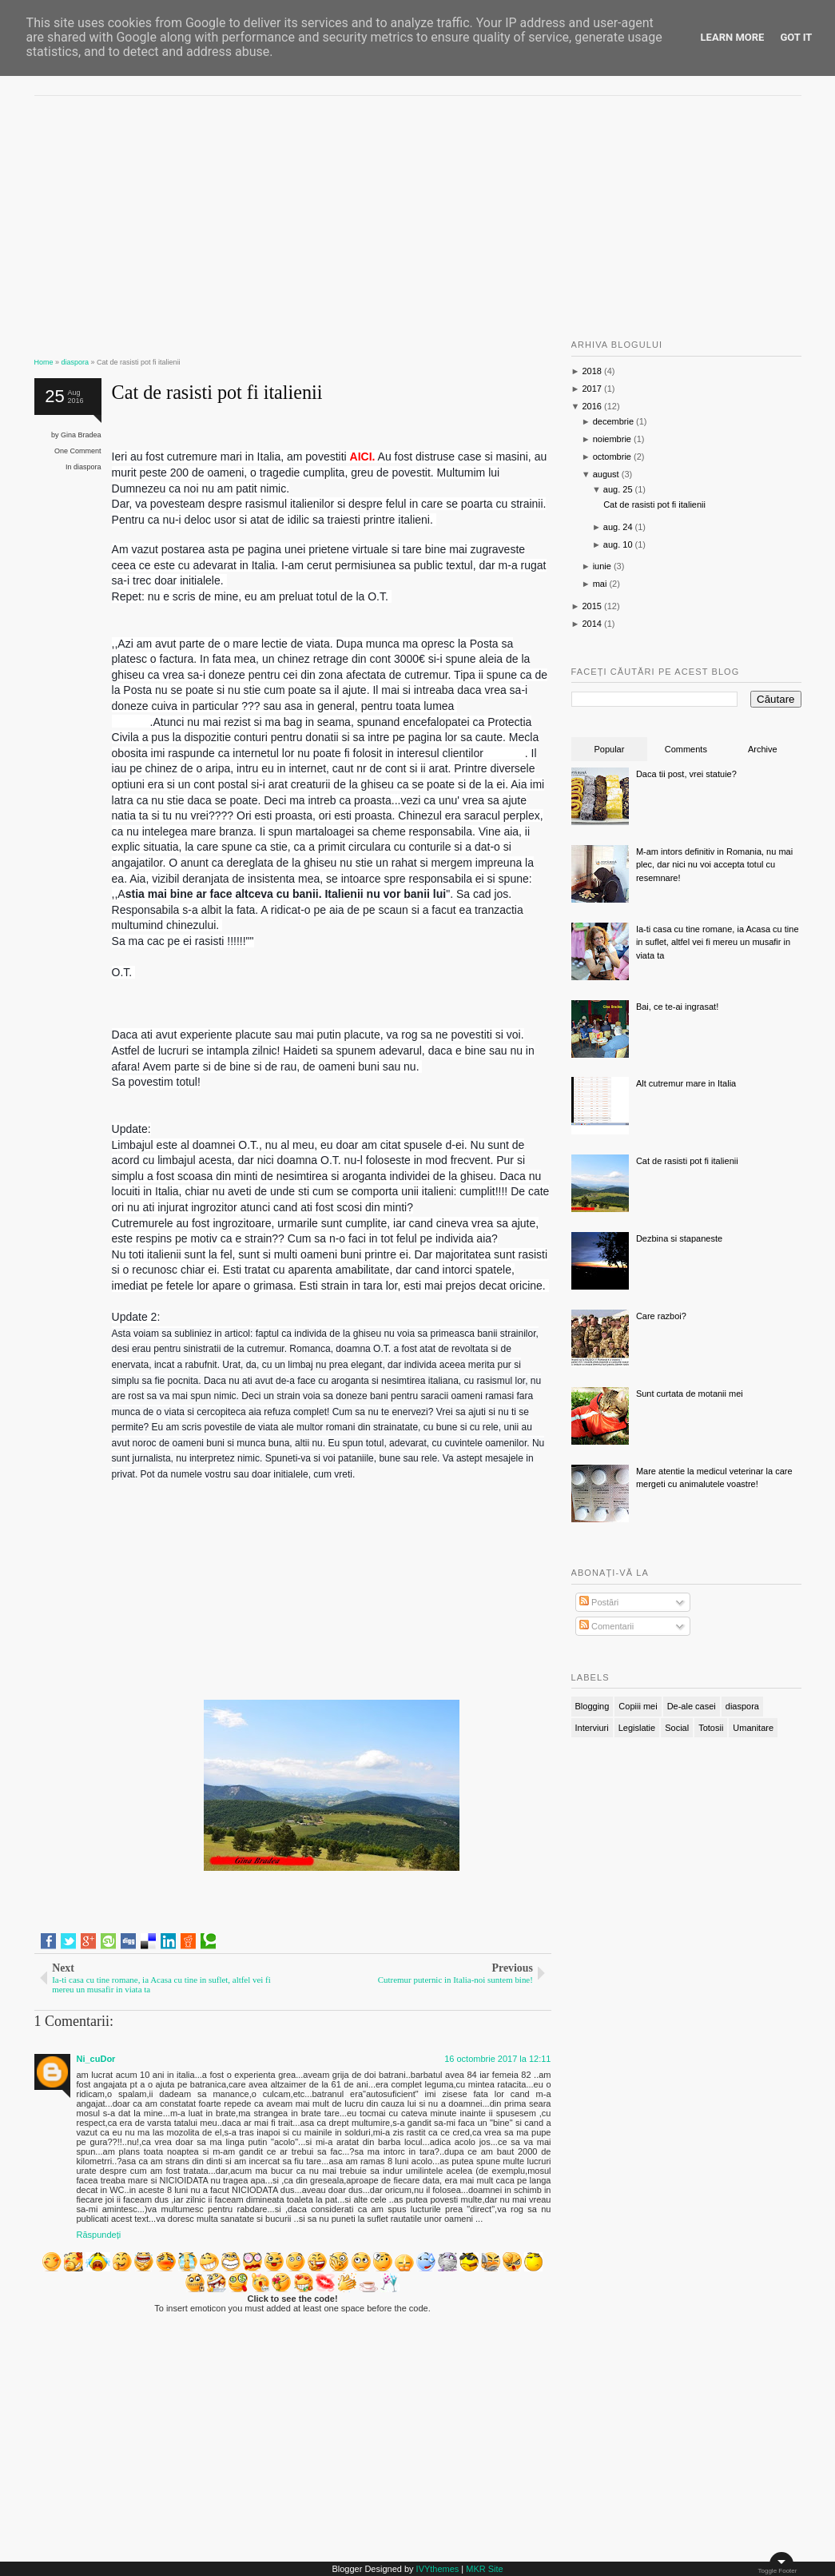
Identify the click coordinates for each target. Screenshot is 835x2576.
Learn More (733, 37)
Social (677, 1728)
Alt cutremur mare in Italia (686, 1083)
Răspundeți (99, 2234)
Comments (686, 749)
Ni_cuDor (96, 2059)
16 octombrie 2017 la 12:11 (497, 2059)
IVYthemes (437, 2569)
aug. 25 (618, 489)
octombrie (612, 456)
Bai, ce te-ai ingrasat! (677, 1006)
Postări (598, 1602)
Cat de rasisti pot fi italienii (217, 392)
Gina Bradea (81, 435)
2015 (591, 606)
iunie (602, 566)
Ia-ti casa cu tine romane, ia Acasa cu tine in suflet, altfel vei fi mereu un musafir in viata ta (717, 942)
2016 (591, 406)
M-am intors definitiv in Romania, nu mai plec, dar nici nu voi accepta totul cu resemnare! (714, 865)
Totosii (710, 1728)
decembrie (613, 421)
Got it (796, 37)
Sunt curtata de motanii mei (689, 1393)
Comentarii (606, 1626)
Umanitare (753, 1728)
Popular (609, 749)
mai (600, 583)
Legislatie (636, 1728)
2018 (591, 371)
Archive (762, 749)
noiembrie (612, 439)
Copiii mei (637, 1706)
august (606, 474)
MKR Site (484, 2569)
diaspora (87, 467)
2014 (591, 623)
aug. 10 (618, 544)
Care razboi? (661, 1316)
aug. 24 (618, 527)
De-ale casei (691, 1706)
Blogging (592, 1706)
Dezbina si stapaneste (679, 1238)
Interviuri (592, 1728)
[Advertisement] (292, 220)
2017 (591, 388)
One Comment (77, 451)
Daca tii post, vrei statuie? (686, 774)
